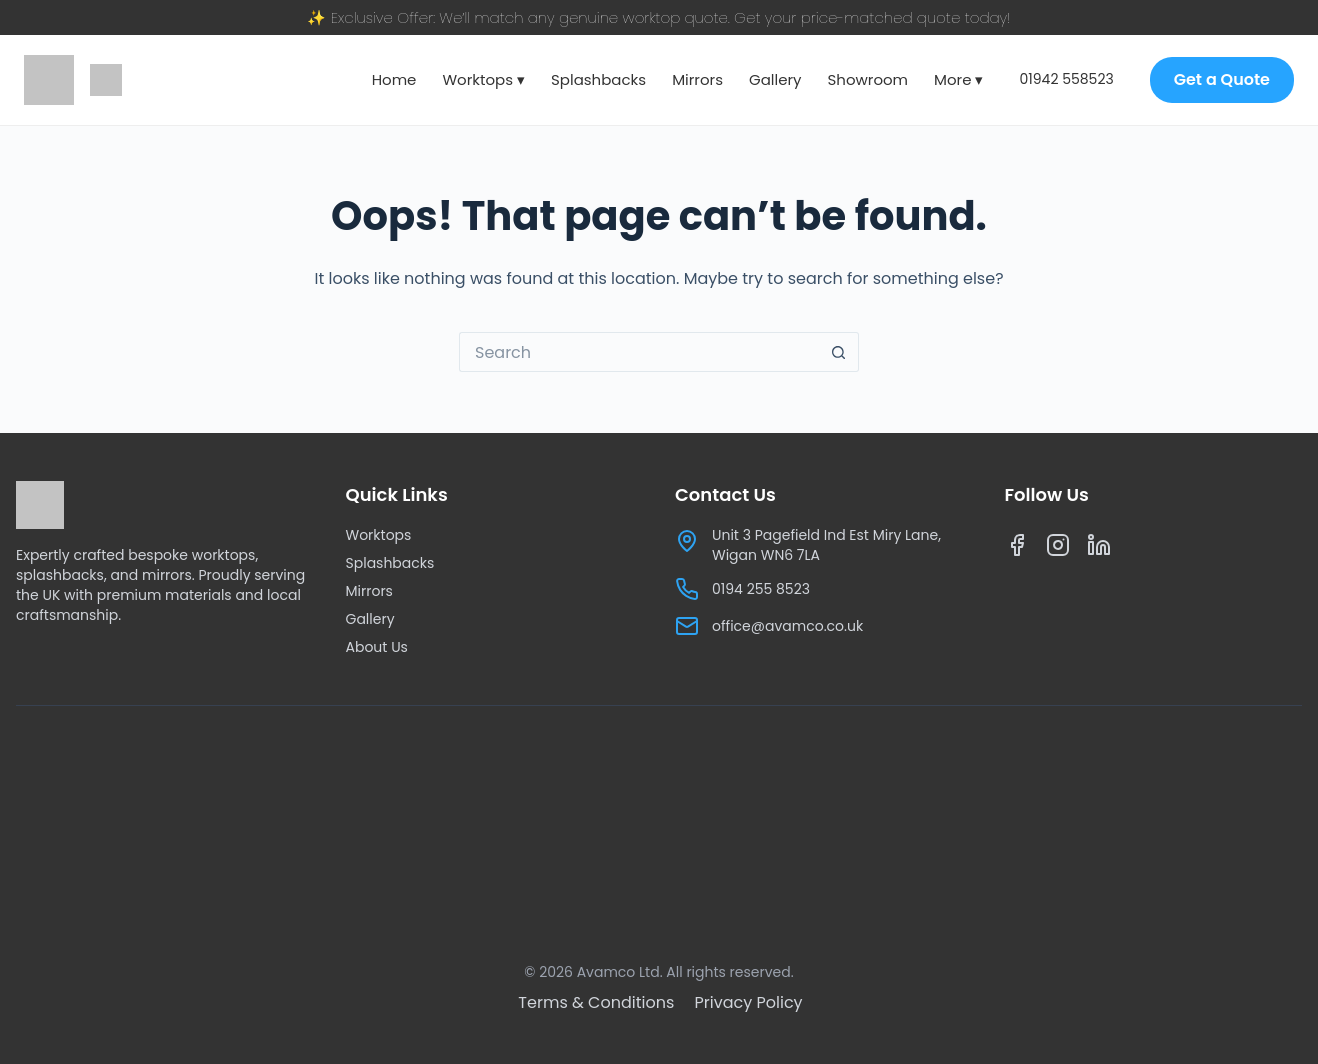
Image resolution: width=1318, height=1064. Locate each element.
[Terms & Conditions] (598, 1002)
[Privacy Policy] (749, 1002)
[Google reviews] (106, 80)
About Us (377, 647)
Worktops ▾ (483, 79)
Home (394, 79)
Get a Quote (1222, 79)
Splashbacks (598, 79)
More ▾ (958, 79)
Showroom (868, 79)
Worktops (379, 535)
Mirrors (697, 79)
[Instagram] (1058, 549)
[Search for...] (639, 352)
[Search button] (839, 352)
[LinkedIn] (1099, 549)
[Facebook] (1017, 549)
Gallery (775, 79)
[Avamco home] (49, 80)
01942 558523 (1067, 79)
